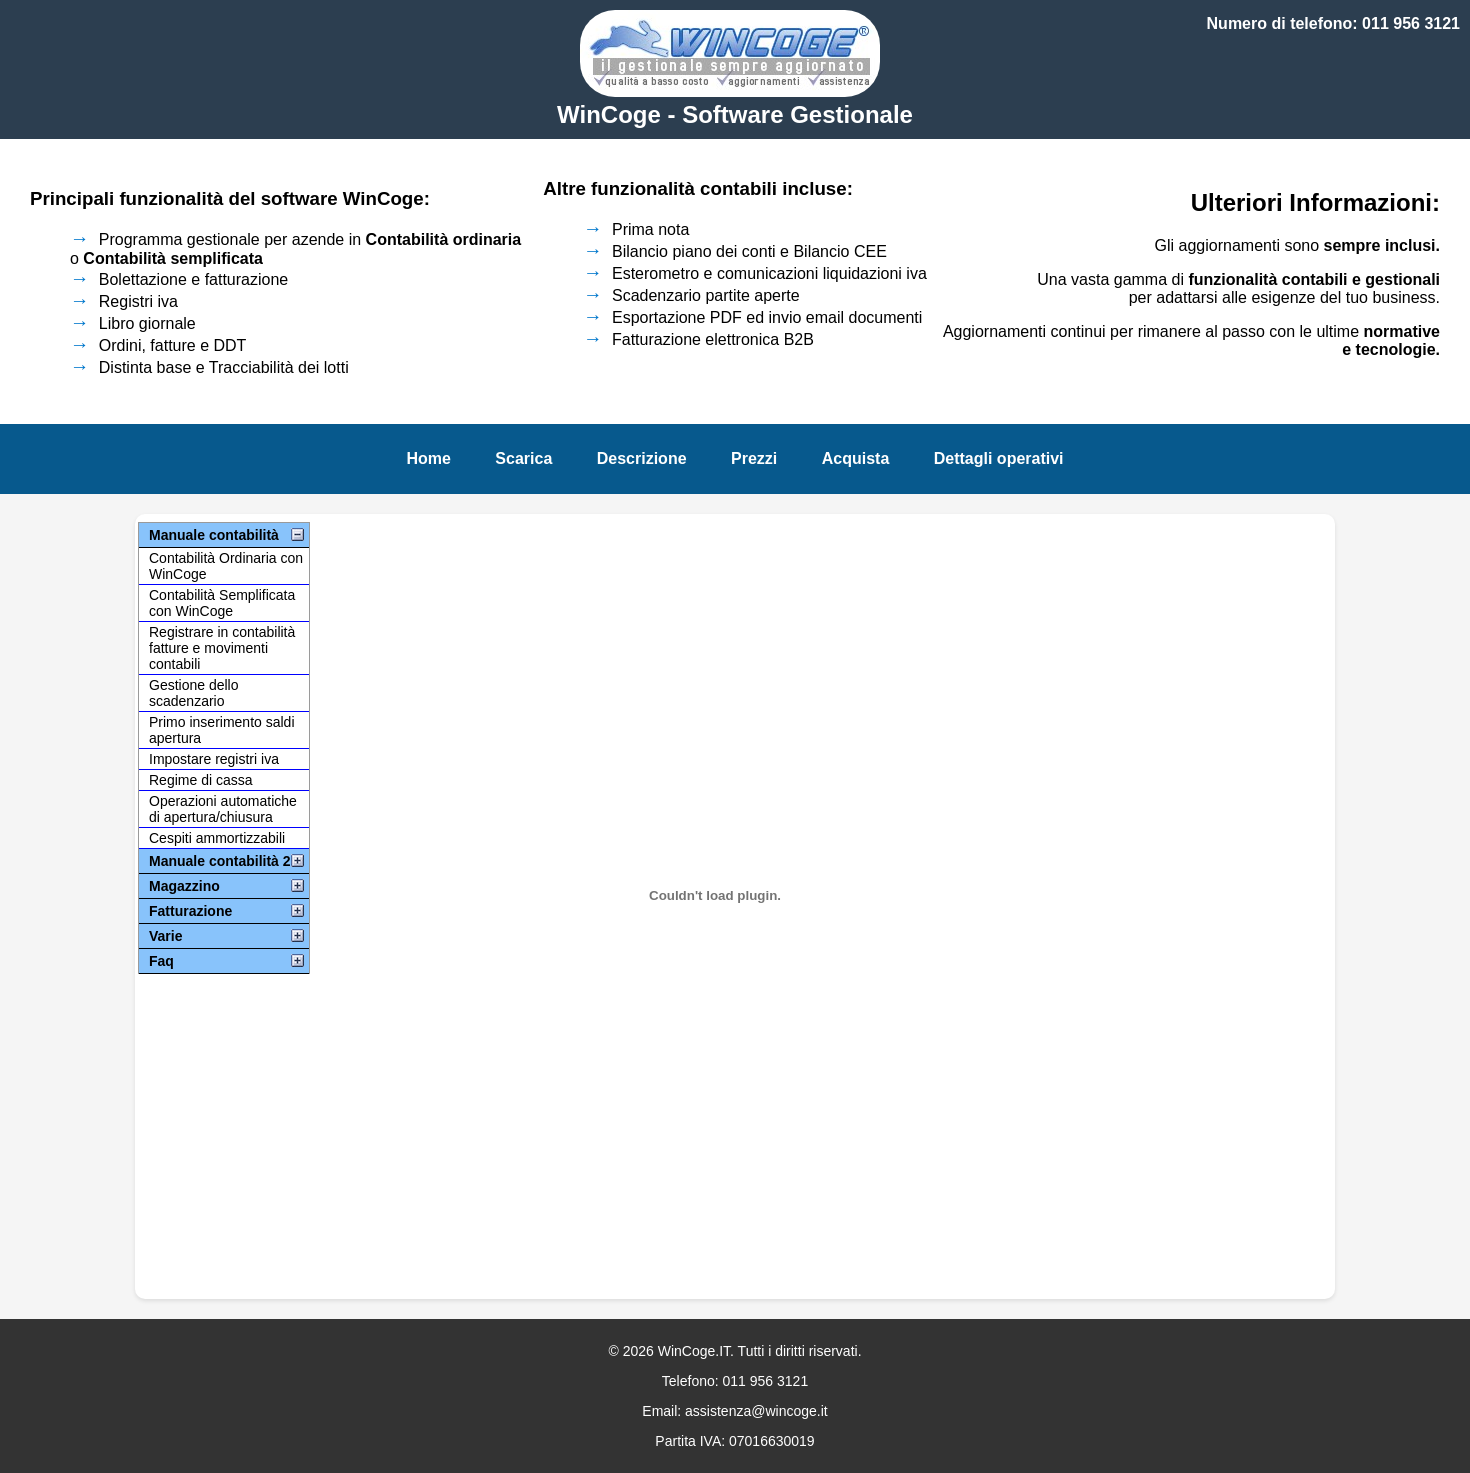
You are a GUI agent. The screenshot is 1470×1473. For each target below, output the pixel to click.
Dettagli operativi (999, 458)
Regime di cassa (201, 780)
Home (428, 458)
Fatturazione (190, 911)
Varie (165, 936)
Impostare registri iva (214, 759)
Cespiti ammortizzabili (217, 838)
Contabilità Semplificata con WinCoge (222, 603)
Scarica (523, 458)
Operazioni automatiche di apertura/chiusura (223, 809)
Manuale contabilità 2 (220, 861)
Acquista (856, 458)
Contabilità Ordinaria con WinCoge (226, 566)
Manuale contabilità (214, 535)
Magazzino (184, 886)
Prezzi (754, 458)
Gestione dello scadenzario (194, 693)
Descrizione (642, 458)
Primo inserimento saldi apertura (222, 730)
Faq (161, 961)
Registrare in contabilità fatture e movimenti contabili (222, 648)
